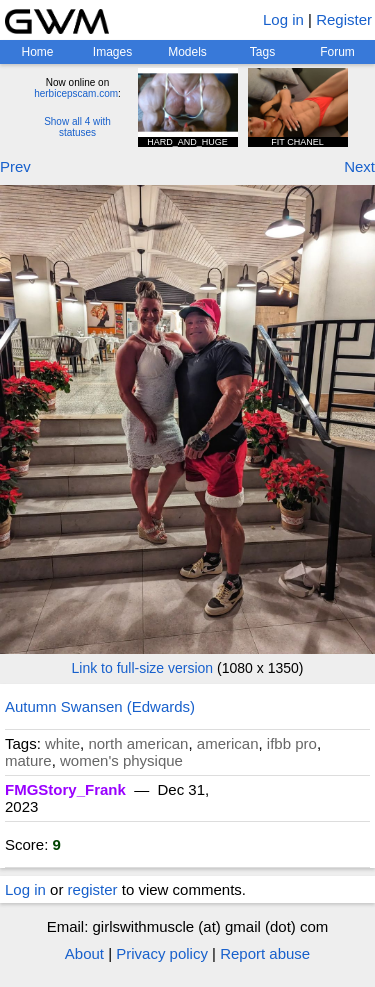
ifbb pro (292, 743)
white (62, 743)
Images (112, 52)
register (93, 889)
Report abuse (265, 953)
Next (359, 166)
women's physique (121, 760)
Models (187, 52)
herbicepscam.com (76, 93)
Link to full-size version (143, 668)
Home (37, 52)
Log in (283, 19)
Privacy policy (162, 953)
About (84, 953)
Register (344, 19)
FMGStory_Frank (65, 789)
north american (138, 743)
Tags (262, 52)
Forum (337, 52)
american (228, 743)
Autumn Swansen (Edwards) (100, 706)
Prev (15, 166)
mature (28, 760)
